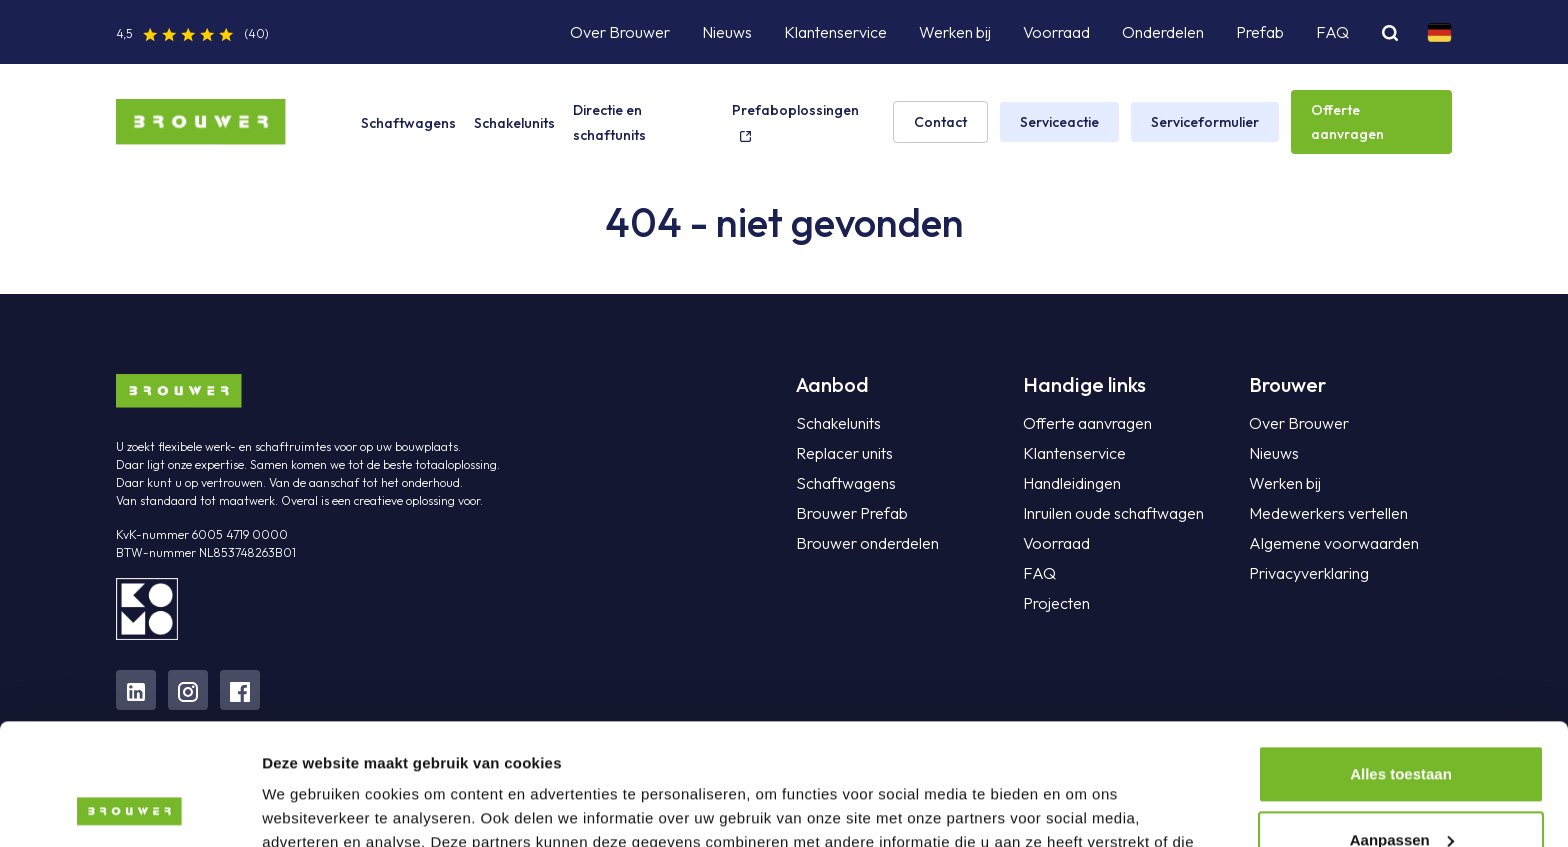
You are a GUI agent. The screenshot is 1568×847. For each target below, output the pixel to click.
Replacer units (844, 453)
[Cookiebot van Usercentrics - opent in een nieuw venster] (129, 808)
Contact (940, 122)
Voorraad (1056, 32)
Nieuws (727, 32)
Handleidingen (1072, 483)
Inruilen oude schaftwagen (1113, 513)
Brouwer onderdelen (867, 543)
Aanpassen (1402, 725)
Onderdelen (1163, 32)
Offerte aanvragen (1347, 122)
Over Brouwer (620, 32)
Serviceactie (1059, 122)
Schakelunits (514, 123)
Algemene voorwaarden (1334, 543)
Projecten (1056, 603)
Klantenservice (835, 32)
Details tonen (309, 807)
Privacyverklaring (1309, 573)
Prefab (1260, 32)
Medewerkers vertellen (1328, 513)
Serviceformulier (1205, 122)
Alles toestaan (1401, 660)
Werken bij (955, 32)
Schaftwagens (408, 123)
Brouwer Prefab (852, 513)
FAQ (1332, 32)
